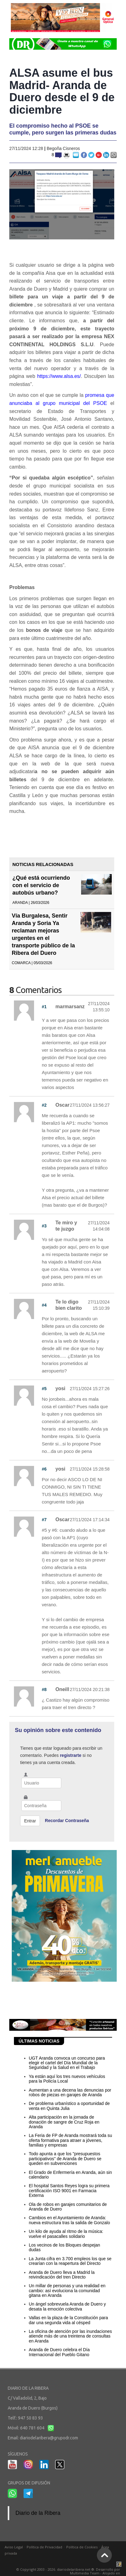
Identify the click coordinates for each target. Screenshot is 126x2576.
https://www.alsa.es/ (59, 376)
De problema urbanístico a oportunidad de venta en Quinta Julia (69, 2106)
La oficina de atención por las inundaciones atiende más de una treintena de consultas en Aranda (70, 2336)
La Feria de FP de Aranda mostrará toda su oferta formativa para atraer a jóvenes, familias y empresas (70, 2140)
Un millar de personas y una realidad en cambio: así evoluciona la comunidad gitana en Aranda (67, 2290)
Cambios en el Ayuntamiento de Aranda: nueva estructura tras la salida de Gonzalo (69, 2220)
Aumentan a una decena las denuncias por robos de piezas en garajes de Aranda (70, 2092)
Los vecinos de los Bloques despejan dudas (64, 2247)
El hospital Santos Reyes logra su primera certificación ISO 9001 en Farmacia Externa (69, 2190)
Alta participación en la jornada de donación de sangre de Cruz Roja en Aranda (64, 2122)
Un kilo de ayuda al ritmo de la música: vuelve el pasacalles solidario (66, 2233)
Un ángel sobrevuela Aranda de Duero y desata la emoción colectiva (67, 2306)
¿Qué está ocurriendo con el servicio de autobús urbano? (41, 885)
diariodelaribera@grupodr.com (49, 2437)
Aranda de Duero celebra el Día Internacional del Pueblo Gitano (59, 2352)
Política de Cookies (82, 2547)
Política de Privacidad (44, 2547)
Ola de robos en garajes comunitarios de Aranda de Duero (68, 2206)
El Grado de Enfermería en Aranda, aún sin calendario (70, 2174)
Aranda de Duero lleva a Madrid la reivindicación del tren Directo (61, 2274)
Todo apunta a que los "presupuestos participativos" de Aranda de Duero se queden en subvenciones (65, 2158)
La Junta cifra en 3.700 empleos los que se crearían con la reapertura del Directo (70, 2261)
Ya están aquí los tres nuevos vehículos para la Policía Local (67, 2079)
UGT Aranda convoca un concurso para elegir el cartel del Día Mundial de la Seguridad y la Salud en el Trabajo (67, 2063)
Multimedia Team (84, 2573)
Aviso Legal (14, 2547)
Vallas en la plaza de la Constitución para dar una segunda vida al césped (68, 2320)
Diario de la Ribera (37, 2513)
